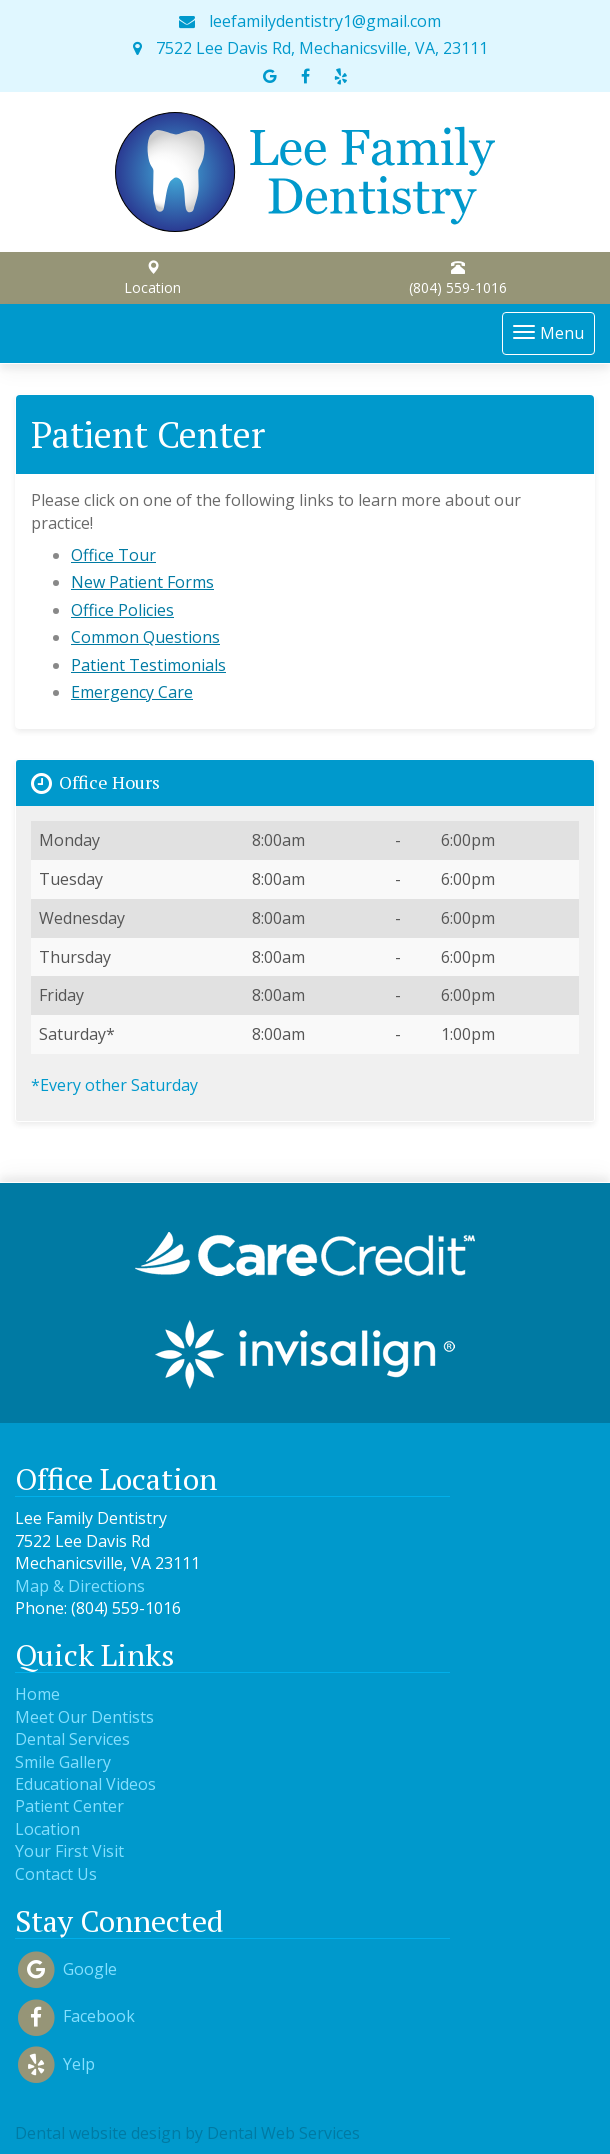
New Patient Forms (142, 582)
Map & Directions (80, 1586)
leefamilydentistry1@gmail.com (310, 21)
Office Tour (113, 555)
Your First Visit (69, 1851)
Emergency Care (132, 692)
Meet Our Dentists (84, 1717)
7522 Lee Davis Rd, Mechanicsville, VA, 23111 (310, 48)
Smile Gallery (63, 1762)
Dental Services (72, 1739)
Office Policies (122, 610)
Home (37, 1694)
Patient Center (69, 1806)
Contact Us (56, 1874)
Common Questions (145, 637)
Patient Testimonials (148, 665)
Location (152, 278)
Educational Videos (85, 1784)
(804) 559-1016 (458, 278)
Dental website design (98, 2133)
